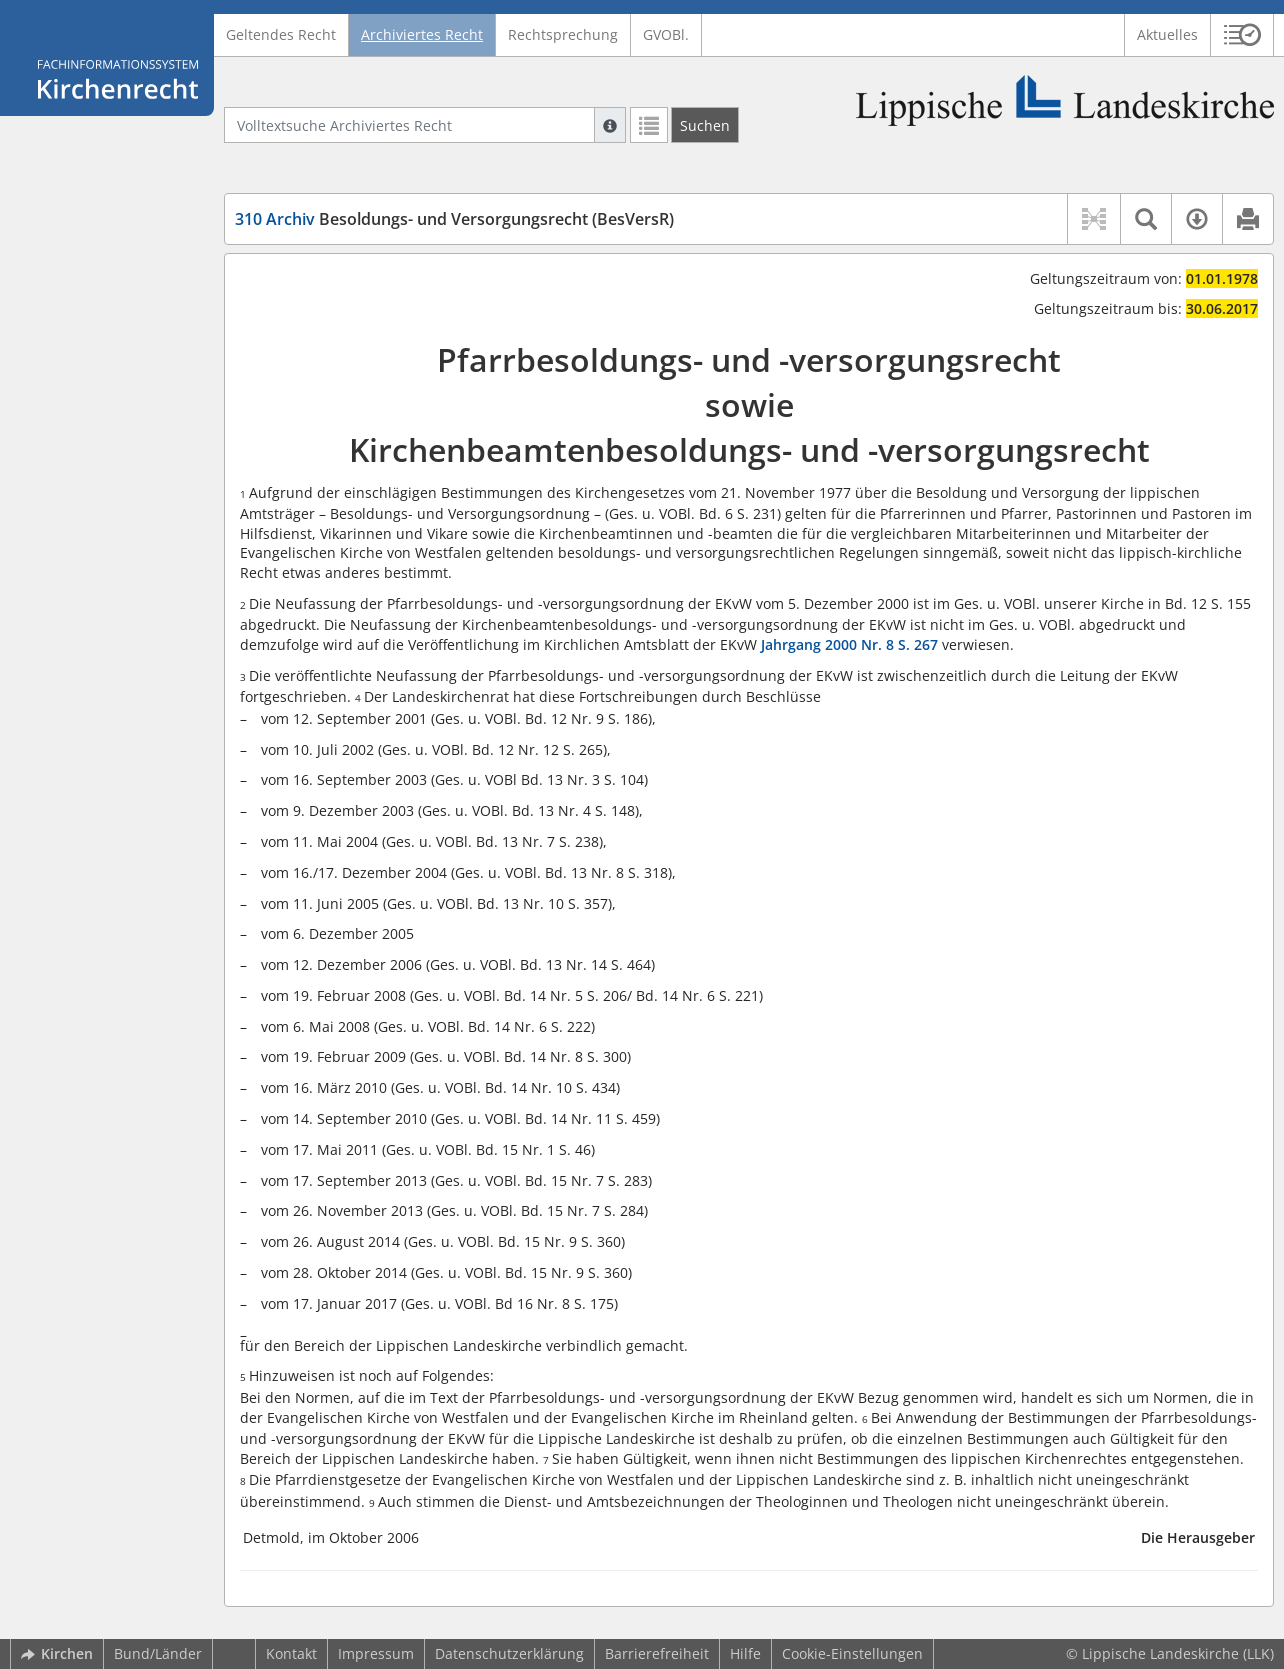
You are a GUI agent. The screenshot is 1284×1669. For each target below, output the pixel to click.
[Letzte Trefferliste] (649, 125)
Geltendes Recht (281, 34)
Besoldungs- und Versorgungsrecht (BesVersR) (454, 219)
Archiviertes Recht (422, 34)
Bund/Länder (158, 1653)
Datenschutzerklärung (509, 1653)
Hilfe (745, 1653)
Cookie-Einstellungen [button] (852, 1653)
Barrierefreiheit (657, 1653)
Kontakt (291, 1653)
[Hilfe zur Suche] (610, 125)
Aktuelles (1167, 34)
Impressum (376, 1653)
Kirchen (57, 1653)
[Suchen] (705, 125)
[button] (1242, 35)
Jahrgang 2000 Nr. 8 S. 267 (849, 644)
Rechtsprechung (563, 34)
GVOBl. (666, 34)
